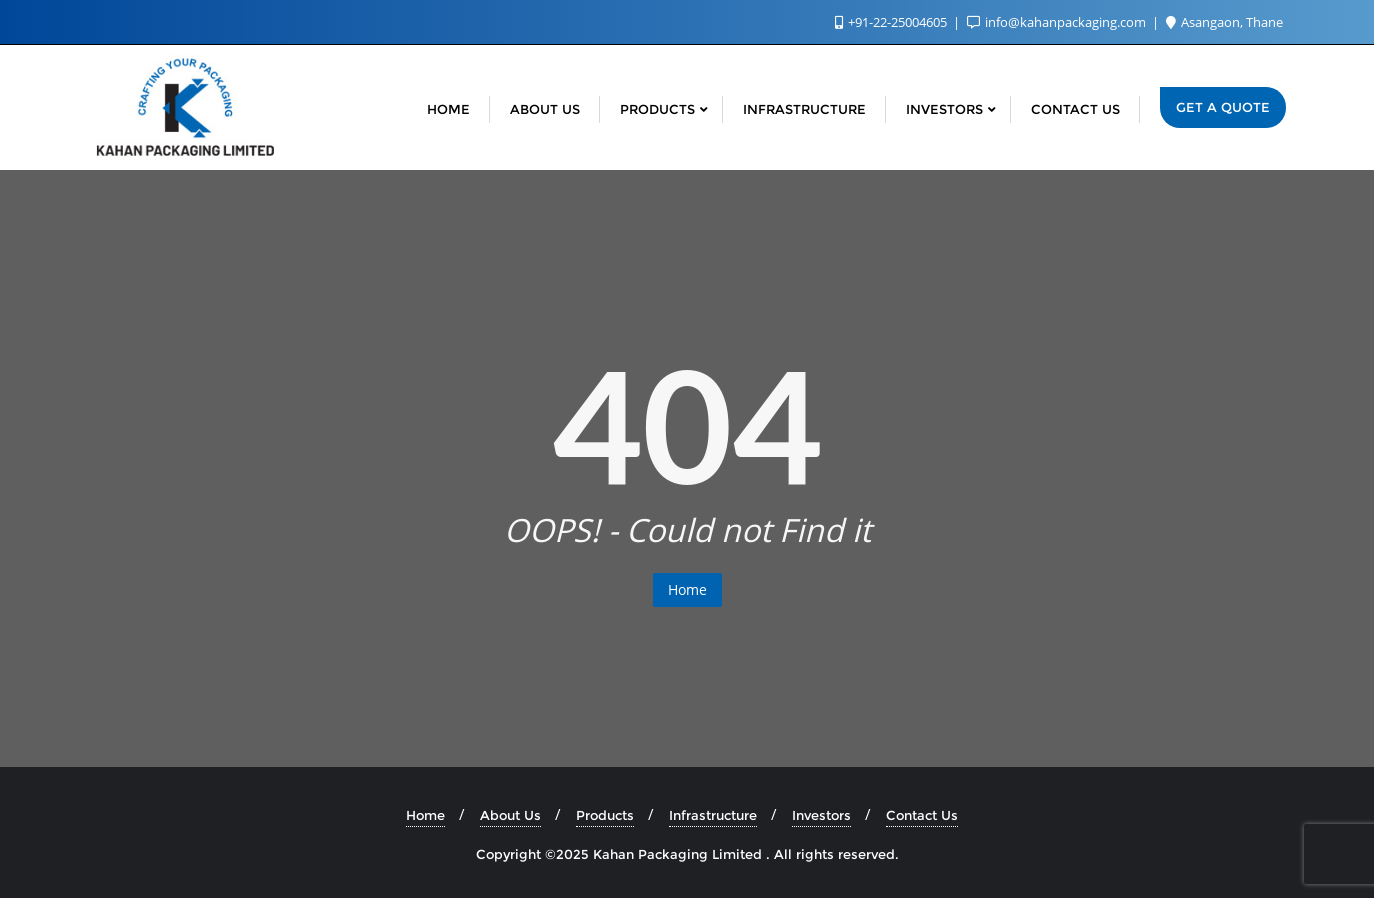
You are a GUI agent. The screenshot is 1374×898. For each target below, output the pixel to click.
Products (605, 815)
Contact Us (922, 815)
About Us (510, 815)
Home (687, 589)
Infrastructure (713, 815)
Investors (821, 815)
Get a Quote (1223, 107)
